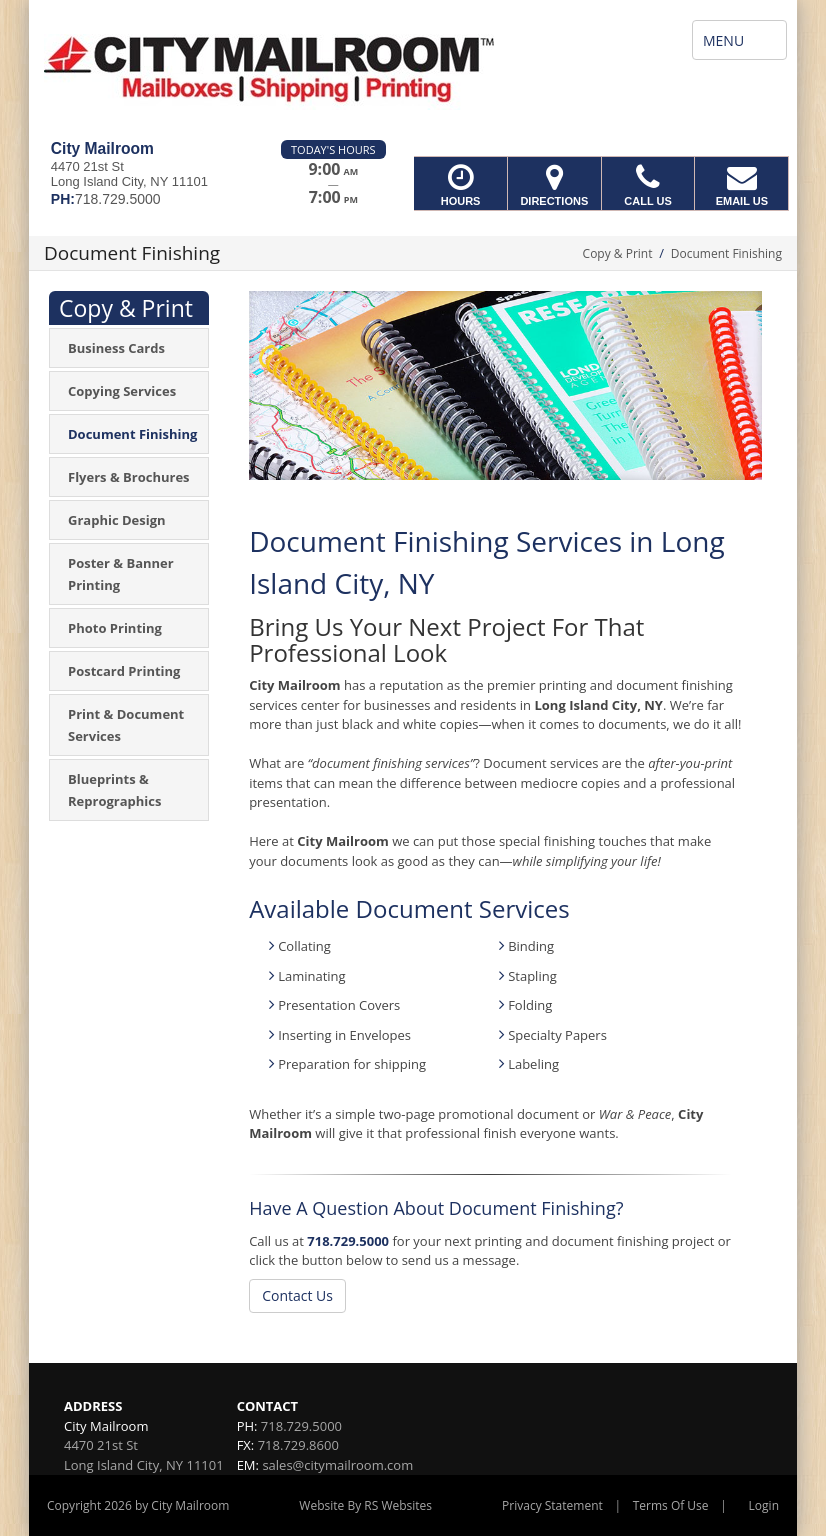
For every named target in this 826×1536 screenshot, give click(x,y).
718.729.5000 (348, 1241)
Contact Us (297, 1295)
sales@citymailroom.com (337, 1465)
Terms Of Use (671, 1505)
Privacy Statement (552, 1505)
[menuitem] (129, 348)
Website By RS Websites (365, 1505)
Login (764, 1505)
